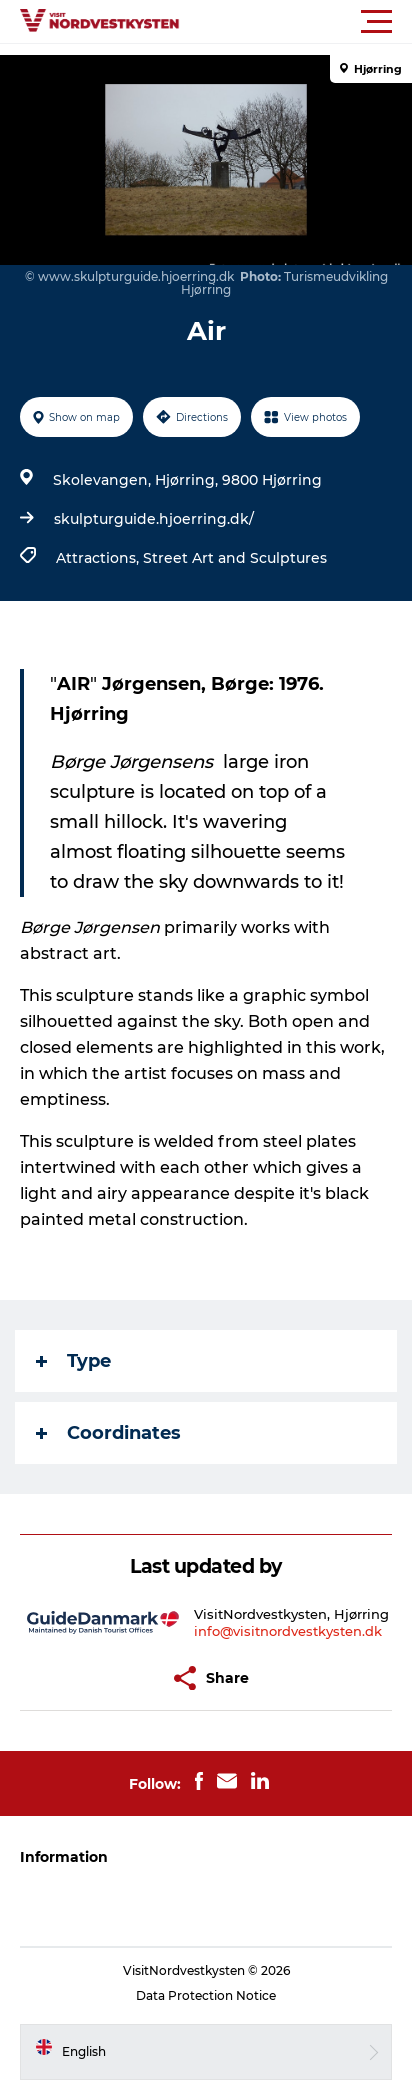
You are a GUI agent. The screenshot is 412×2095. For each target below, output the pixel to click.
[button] (296, 22)
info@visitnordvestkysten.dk (288, 1631)
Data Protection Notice (206, 1995)
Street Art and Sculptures (235, 558)
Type (73, 1361)
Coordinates (108, 1433)
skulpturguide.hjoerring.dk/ (154, 519)
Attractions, (99, 558)
